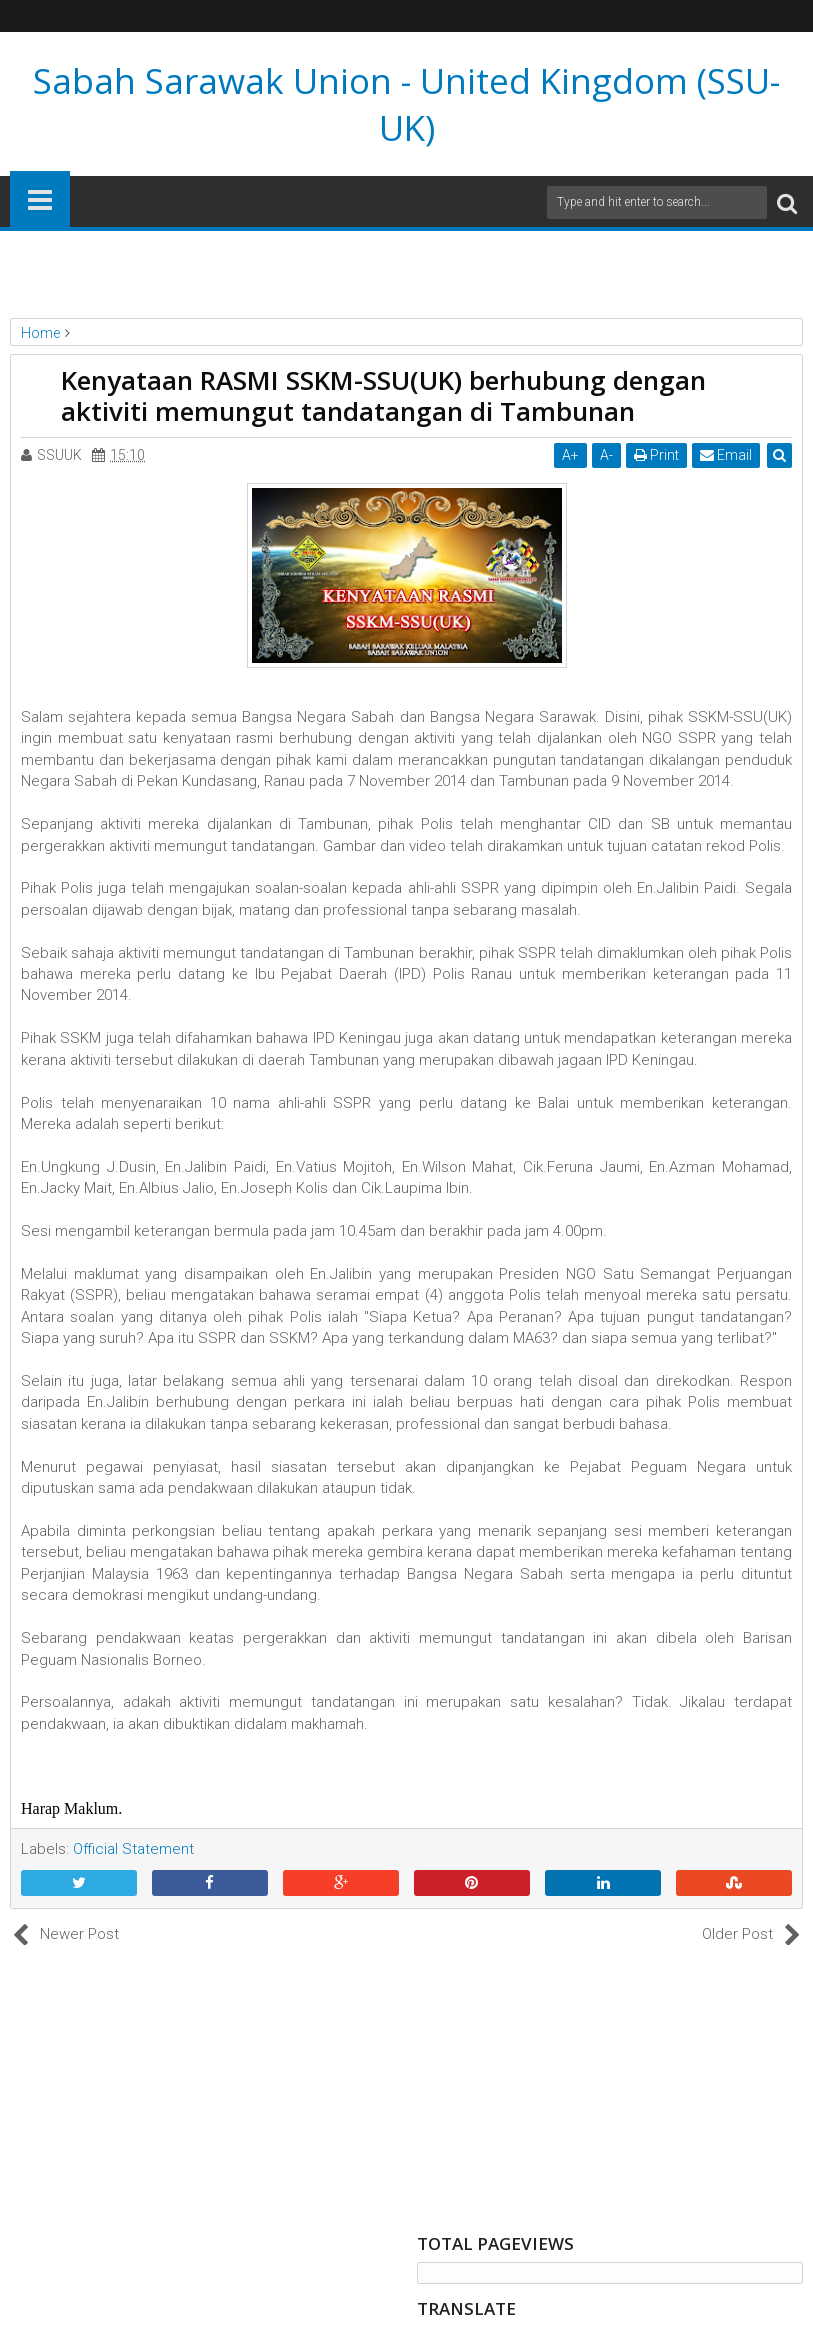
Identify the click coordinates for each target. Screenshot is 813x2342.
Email (726, 455)
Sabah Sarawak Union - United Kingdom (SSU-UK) (406, 104)
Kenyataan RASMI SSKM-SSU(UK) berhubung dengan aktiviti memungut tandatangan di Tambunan (383, 395)
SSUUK (59, 455)
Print (656, 455)
